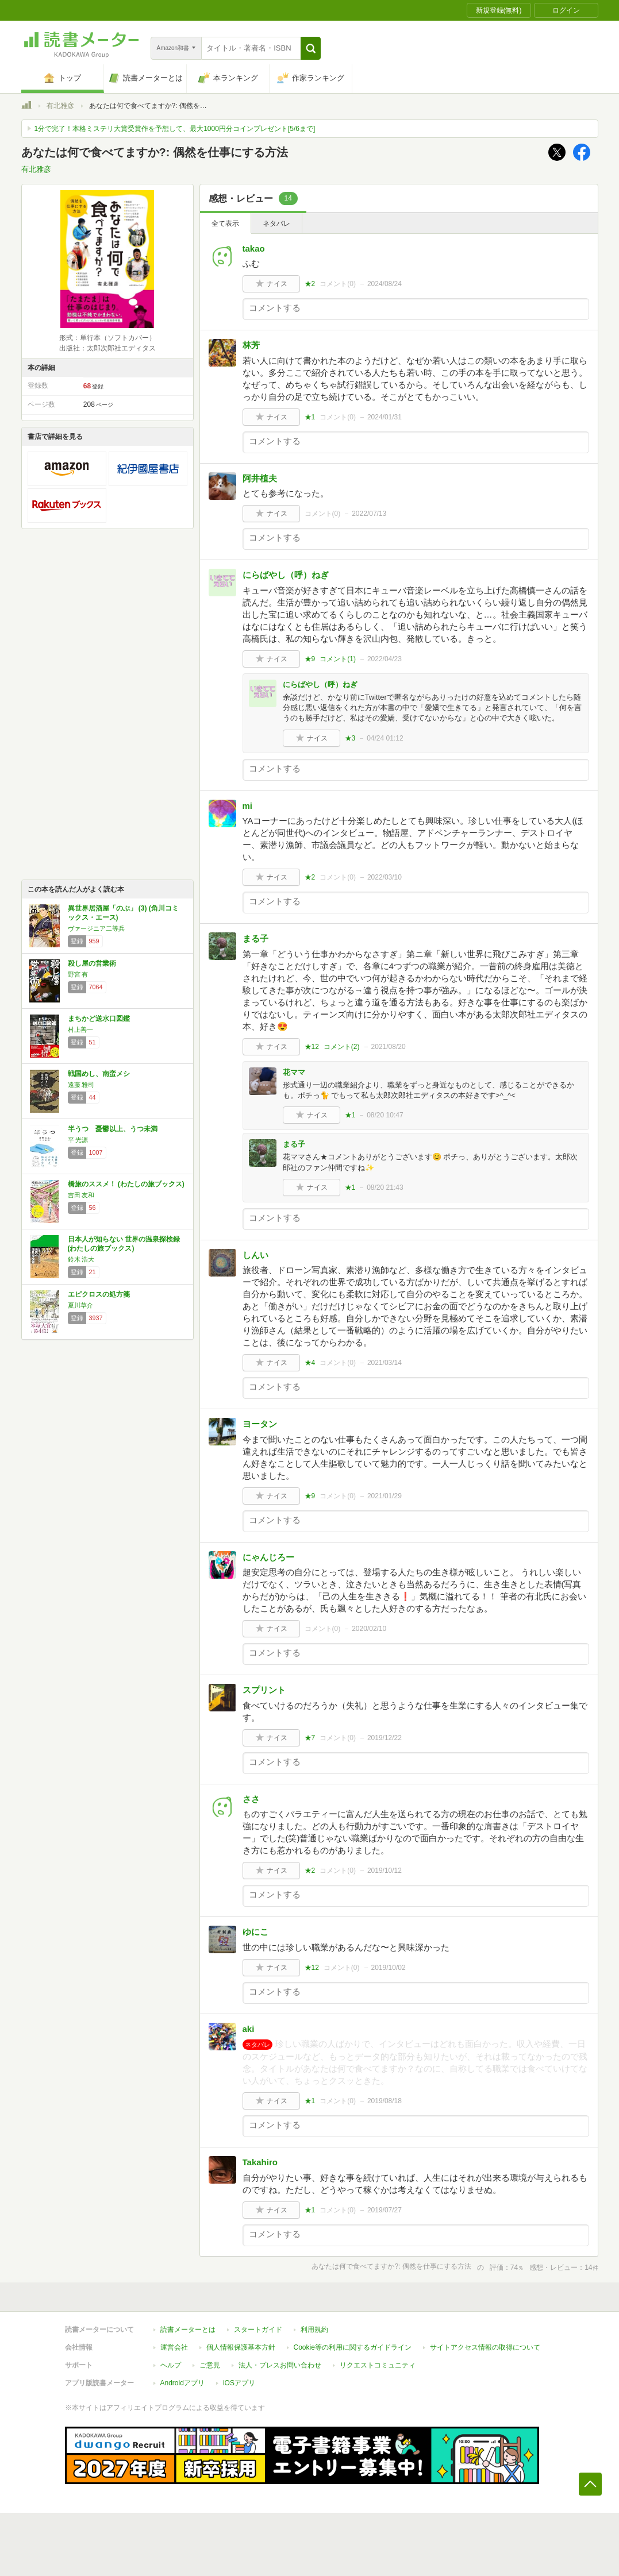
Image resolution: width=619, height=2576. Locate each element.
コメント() (338, 283)
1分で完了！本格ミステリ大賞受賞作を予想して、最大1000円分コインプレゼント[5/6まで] (175, 129)
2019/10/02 (388, 1967)
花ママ (294, 1072)
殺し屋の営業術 (92, 963)
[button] (311, 48)
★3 (350, 738)
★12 (312, 1047)
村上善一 (80, 1029)
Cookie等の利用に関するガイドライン (353, 2347)
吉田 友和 (81, 1194)
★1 (310, 417)
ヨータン (260, 1424)
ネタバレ (276, 223)
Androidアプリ (182, 2383)
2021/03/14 (384, 1362)
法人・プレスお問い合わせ (280, 2365)
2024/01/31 (384, 417)
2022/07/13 (369, 513)
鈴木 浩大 (81, 1259)
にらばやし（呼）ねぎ (286, 575)
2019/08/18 (384, 2100)
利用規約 (314, 2329)
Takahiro (260, 2162)
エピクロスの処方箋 (99, 1294)
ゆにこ (255, 1932)
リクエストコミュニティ (378, 2365)
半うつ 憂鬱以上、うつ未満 (112, 1129)
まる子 (255, 938)
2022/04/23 (384, 658)
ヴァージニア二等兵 (96, 928)
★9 (310, 659)
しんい (255, 1255)
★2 (310, 284)
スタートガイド (258, 2329)
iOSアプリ (239, 2383)
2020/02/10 (369, 1628)
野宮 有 (78, 974)
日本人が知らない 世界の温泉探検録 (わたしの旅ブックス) (124, 1243)
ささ (251, 1799)
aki (249, 2029)
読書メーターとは (188, 2329)
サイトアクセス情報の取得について (485, 2347)
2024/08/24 (384, 283)
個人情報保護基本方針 (240, 2347)
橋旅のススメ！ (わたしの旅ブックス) (126, 1184)
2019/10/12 (384, 1870)
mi (248, 806)
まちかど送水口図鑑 (99, 1019)
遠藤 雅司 (81, 1084)
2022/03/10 (384, 877)
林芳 (251, 345)
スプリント (264, 1690)
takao (254, 248)
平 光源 (78, 1139)
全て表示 (225, 223)
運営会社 (174, 2347)
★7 (310, 1738)
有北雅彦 (60, 106)
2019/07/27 (384, 2210)
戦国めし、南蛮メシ (99, 1074)
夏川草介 (80, 1305)
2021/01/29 (384, 1496)
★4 (310, 1363)
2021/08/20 (388, 1046)
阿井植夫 (260, 478)
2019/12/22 (384, 1737)
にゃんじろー (268, 1557)
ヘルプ (170, 2365)
